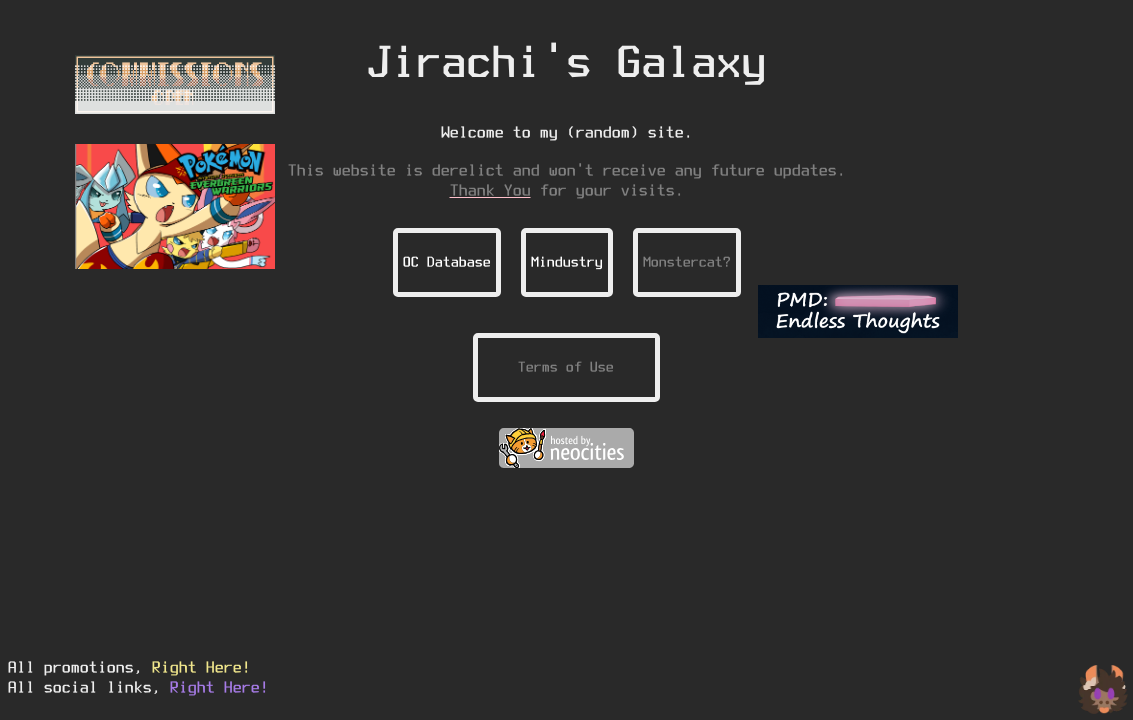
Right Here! (201, 667)
